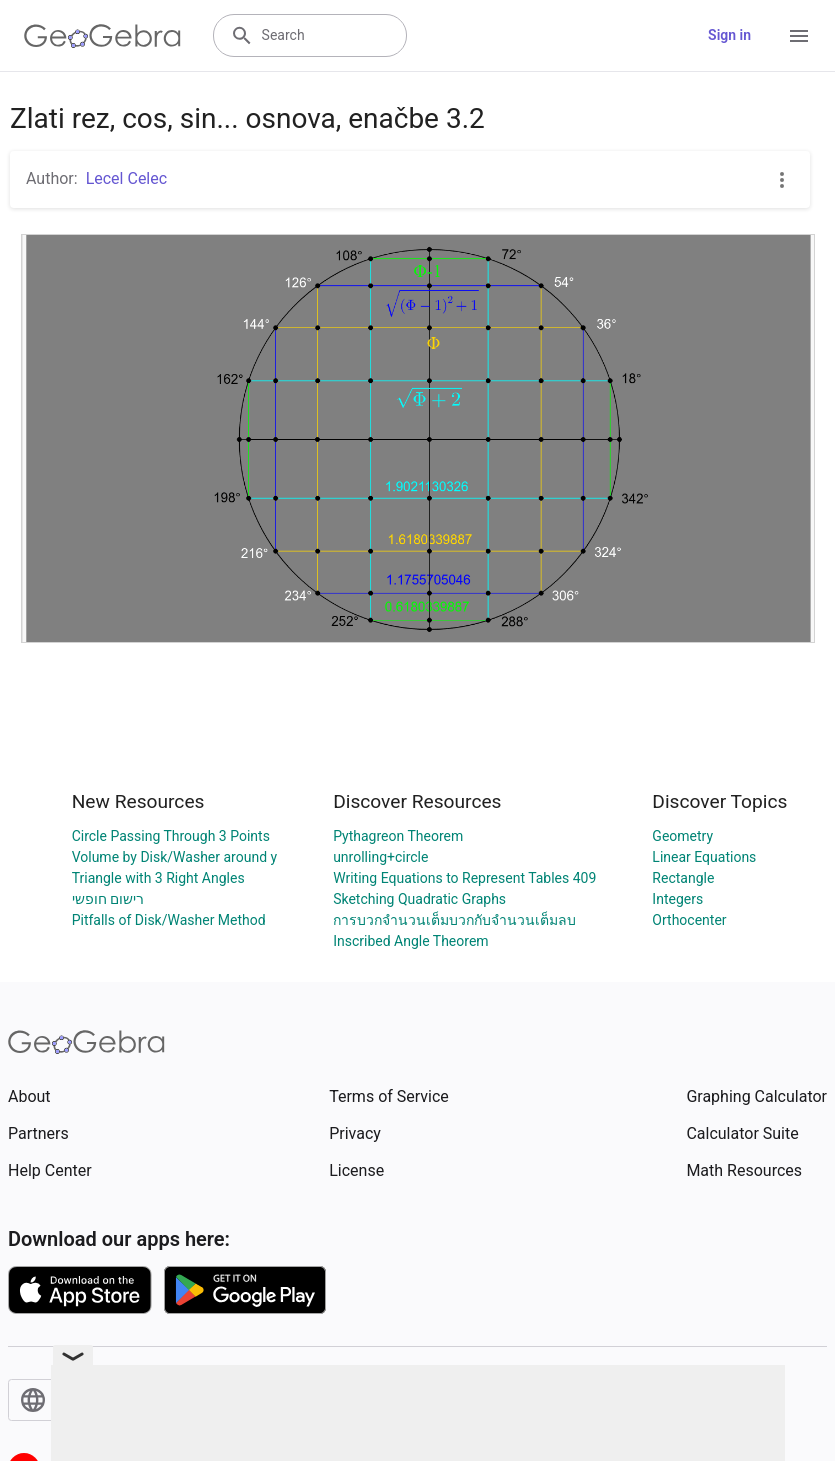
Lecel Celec (126, 178)
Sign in (729, 35)
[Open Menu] (799, 36)
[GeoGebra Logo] (102, 36)
